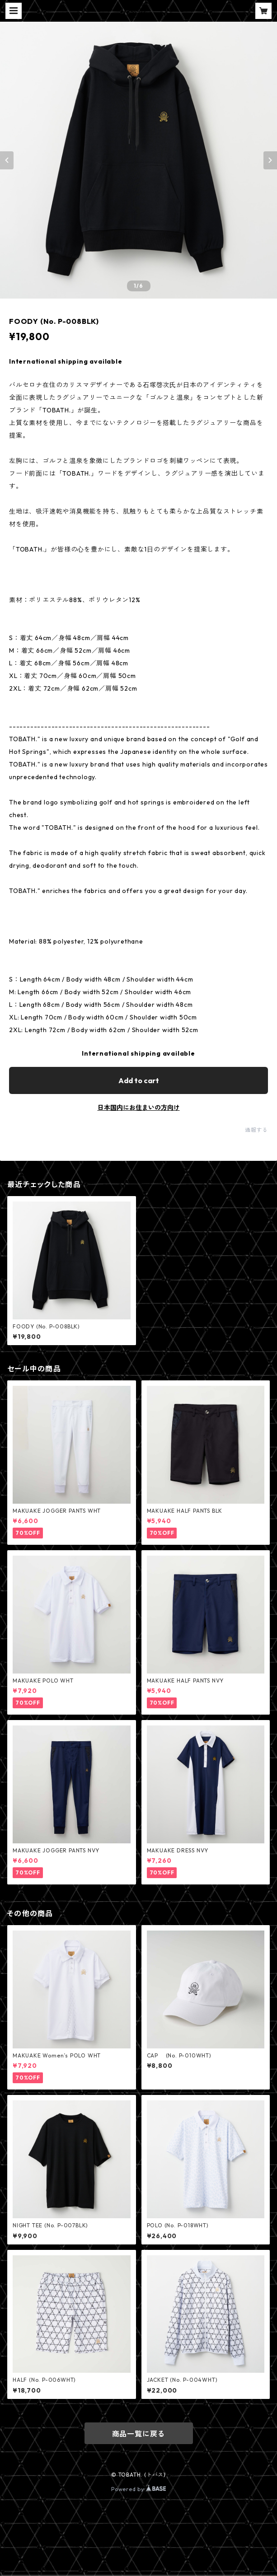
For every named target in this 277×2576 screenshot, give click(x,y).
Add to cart (138, 1080)
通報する (256, 1130)
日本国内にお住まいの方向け (139, 1107)
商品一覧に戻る (138, 2433)
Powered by (138, 2489)
